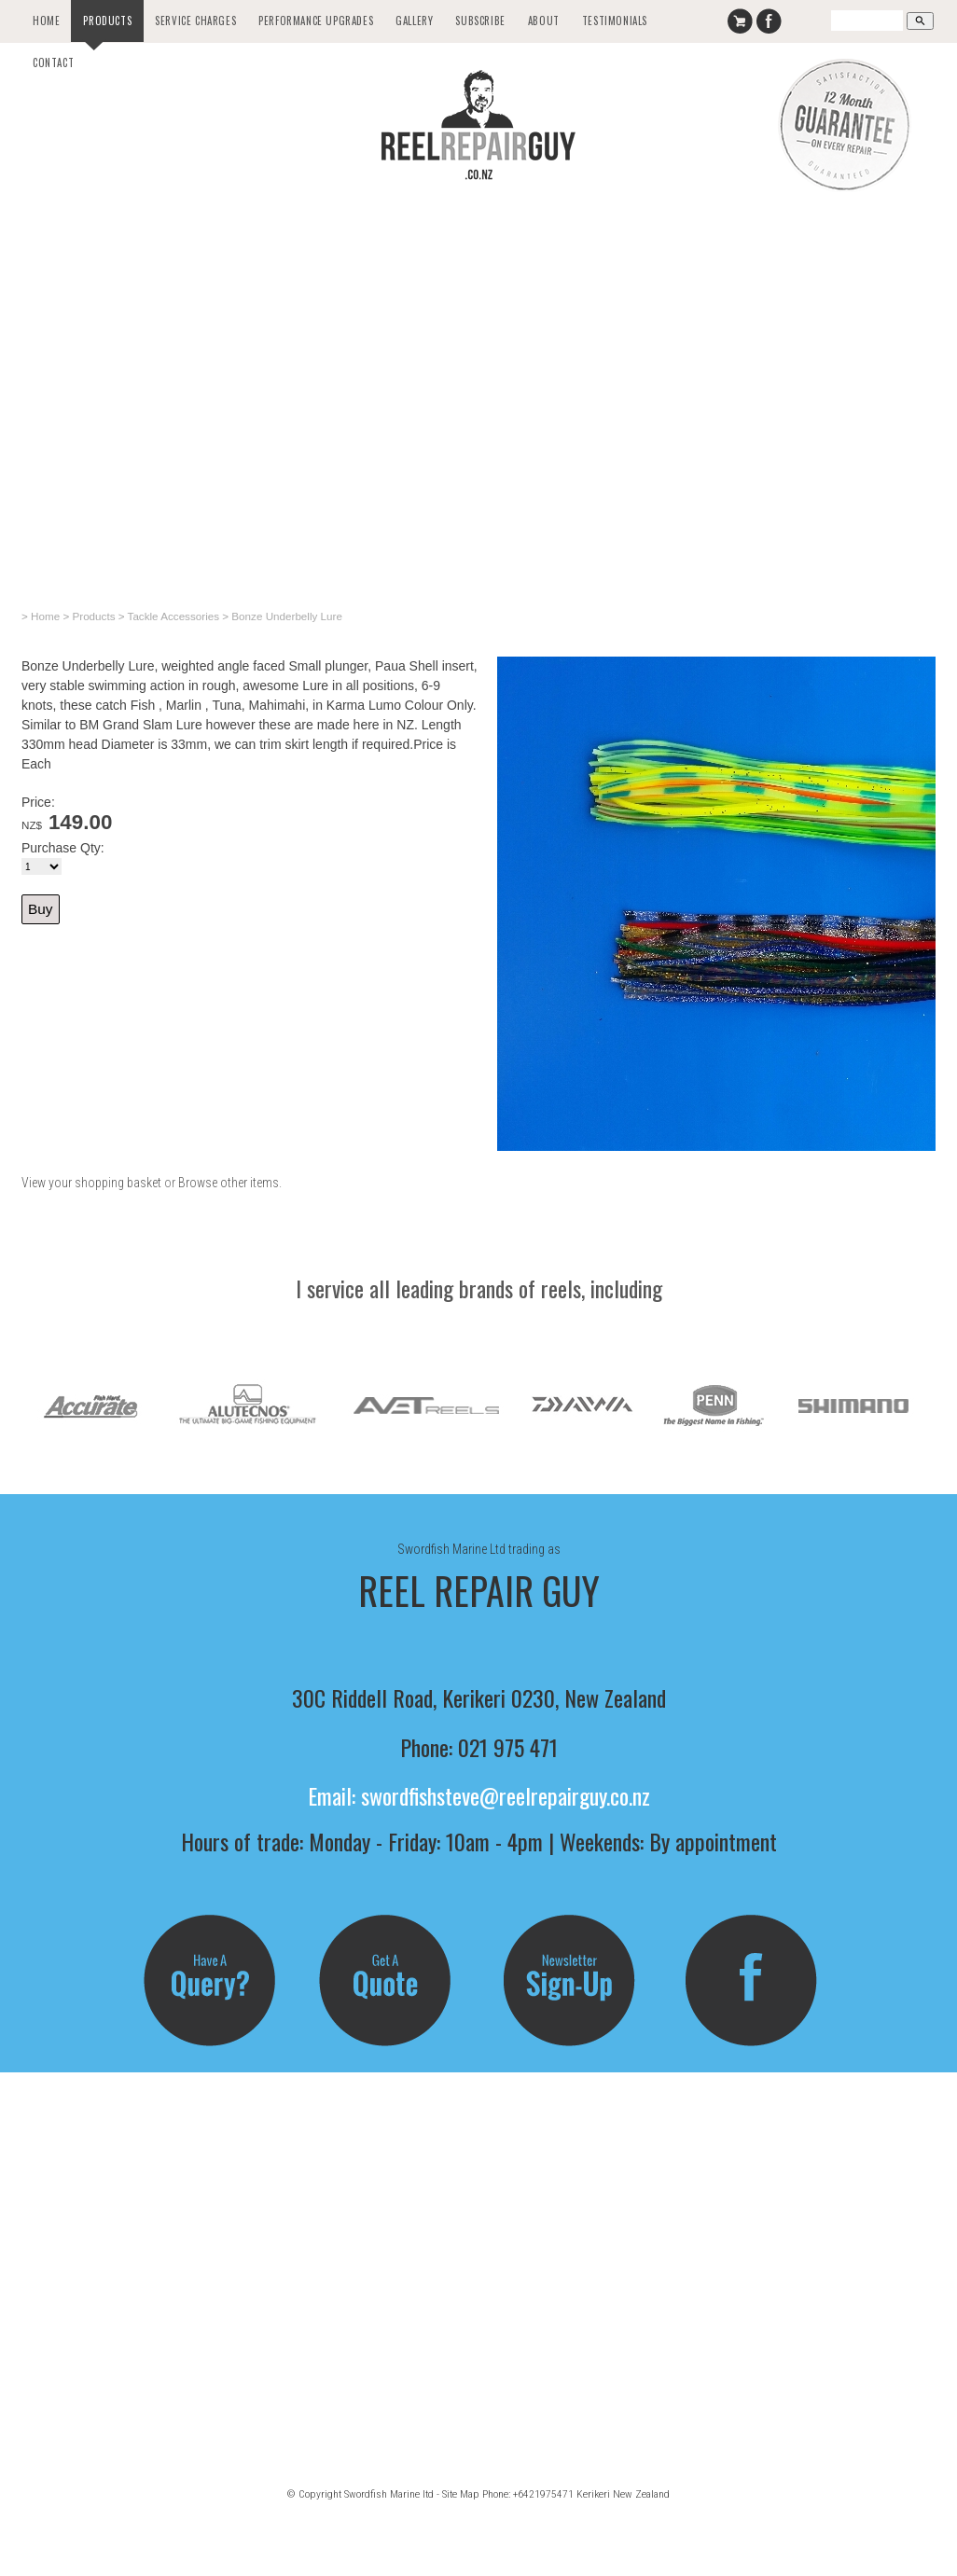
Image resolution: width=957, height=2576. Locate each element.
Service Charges (195, 20)
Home (46, 20)
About (544, 20)
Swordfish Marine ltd (389, 2493)
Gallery (414, 20)
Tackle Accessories (173, 616)
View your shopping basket (91, 1182)
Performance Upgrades (315, 20)
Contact (53, 62)
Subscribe (480, 20)
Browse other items (228, 1182)
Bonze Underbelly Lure (286, 616)
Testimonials (614, 20)
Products (107, 20)
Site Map (460, 2493)
